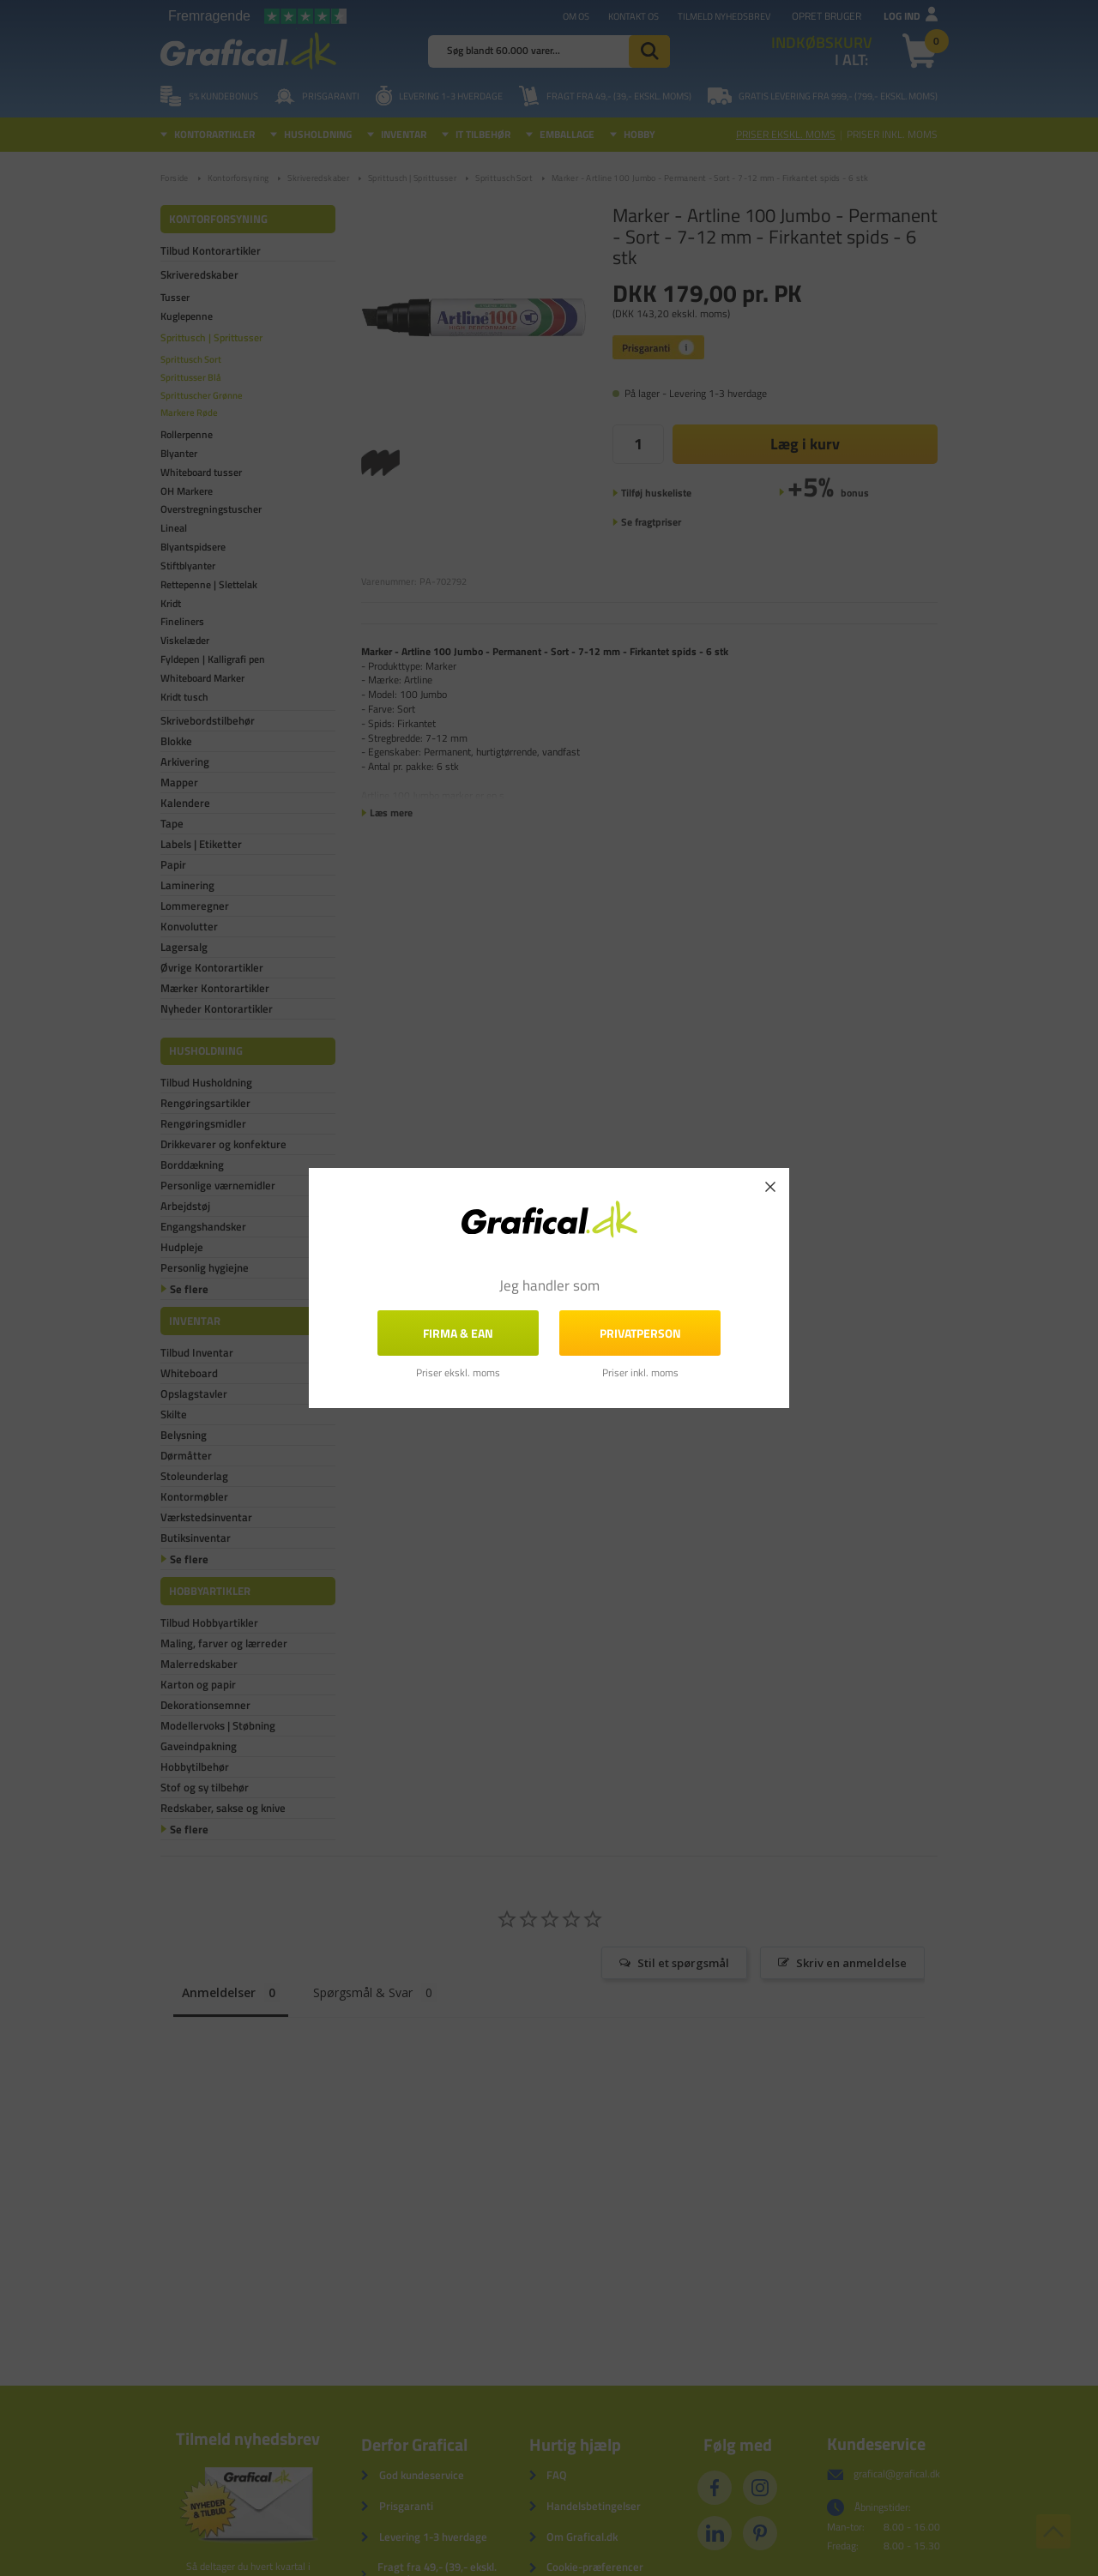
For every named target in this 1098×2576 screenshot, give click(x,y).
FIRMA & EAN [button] (458, 1333)
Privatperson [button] (640, 1333)
